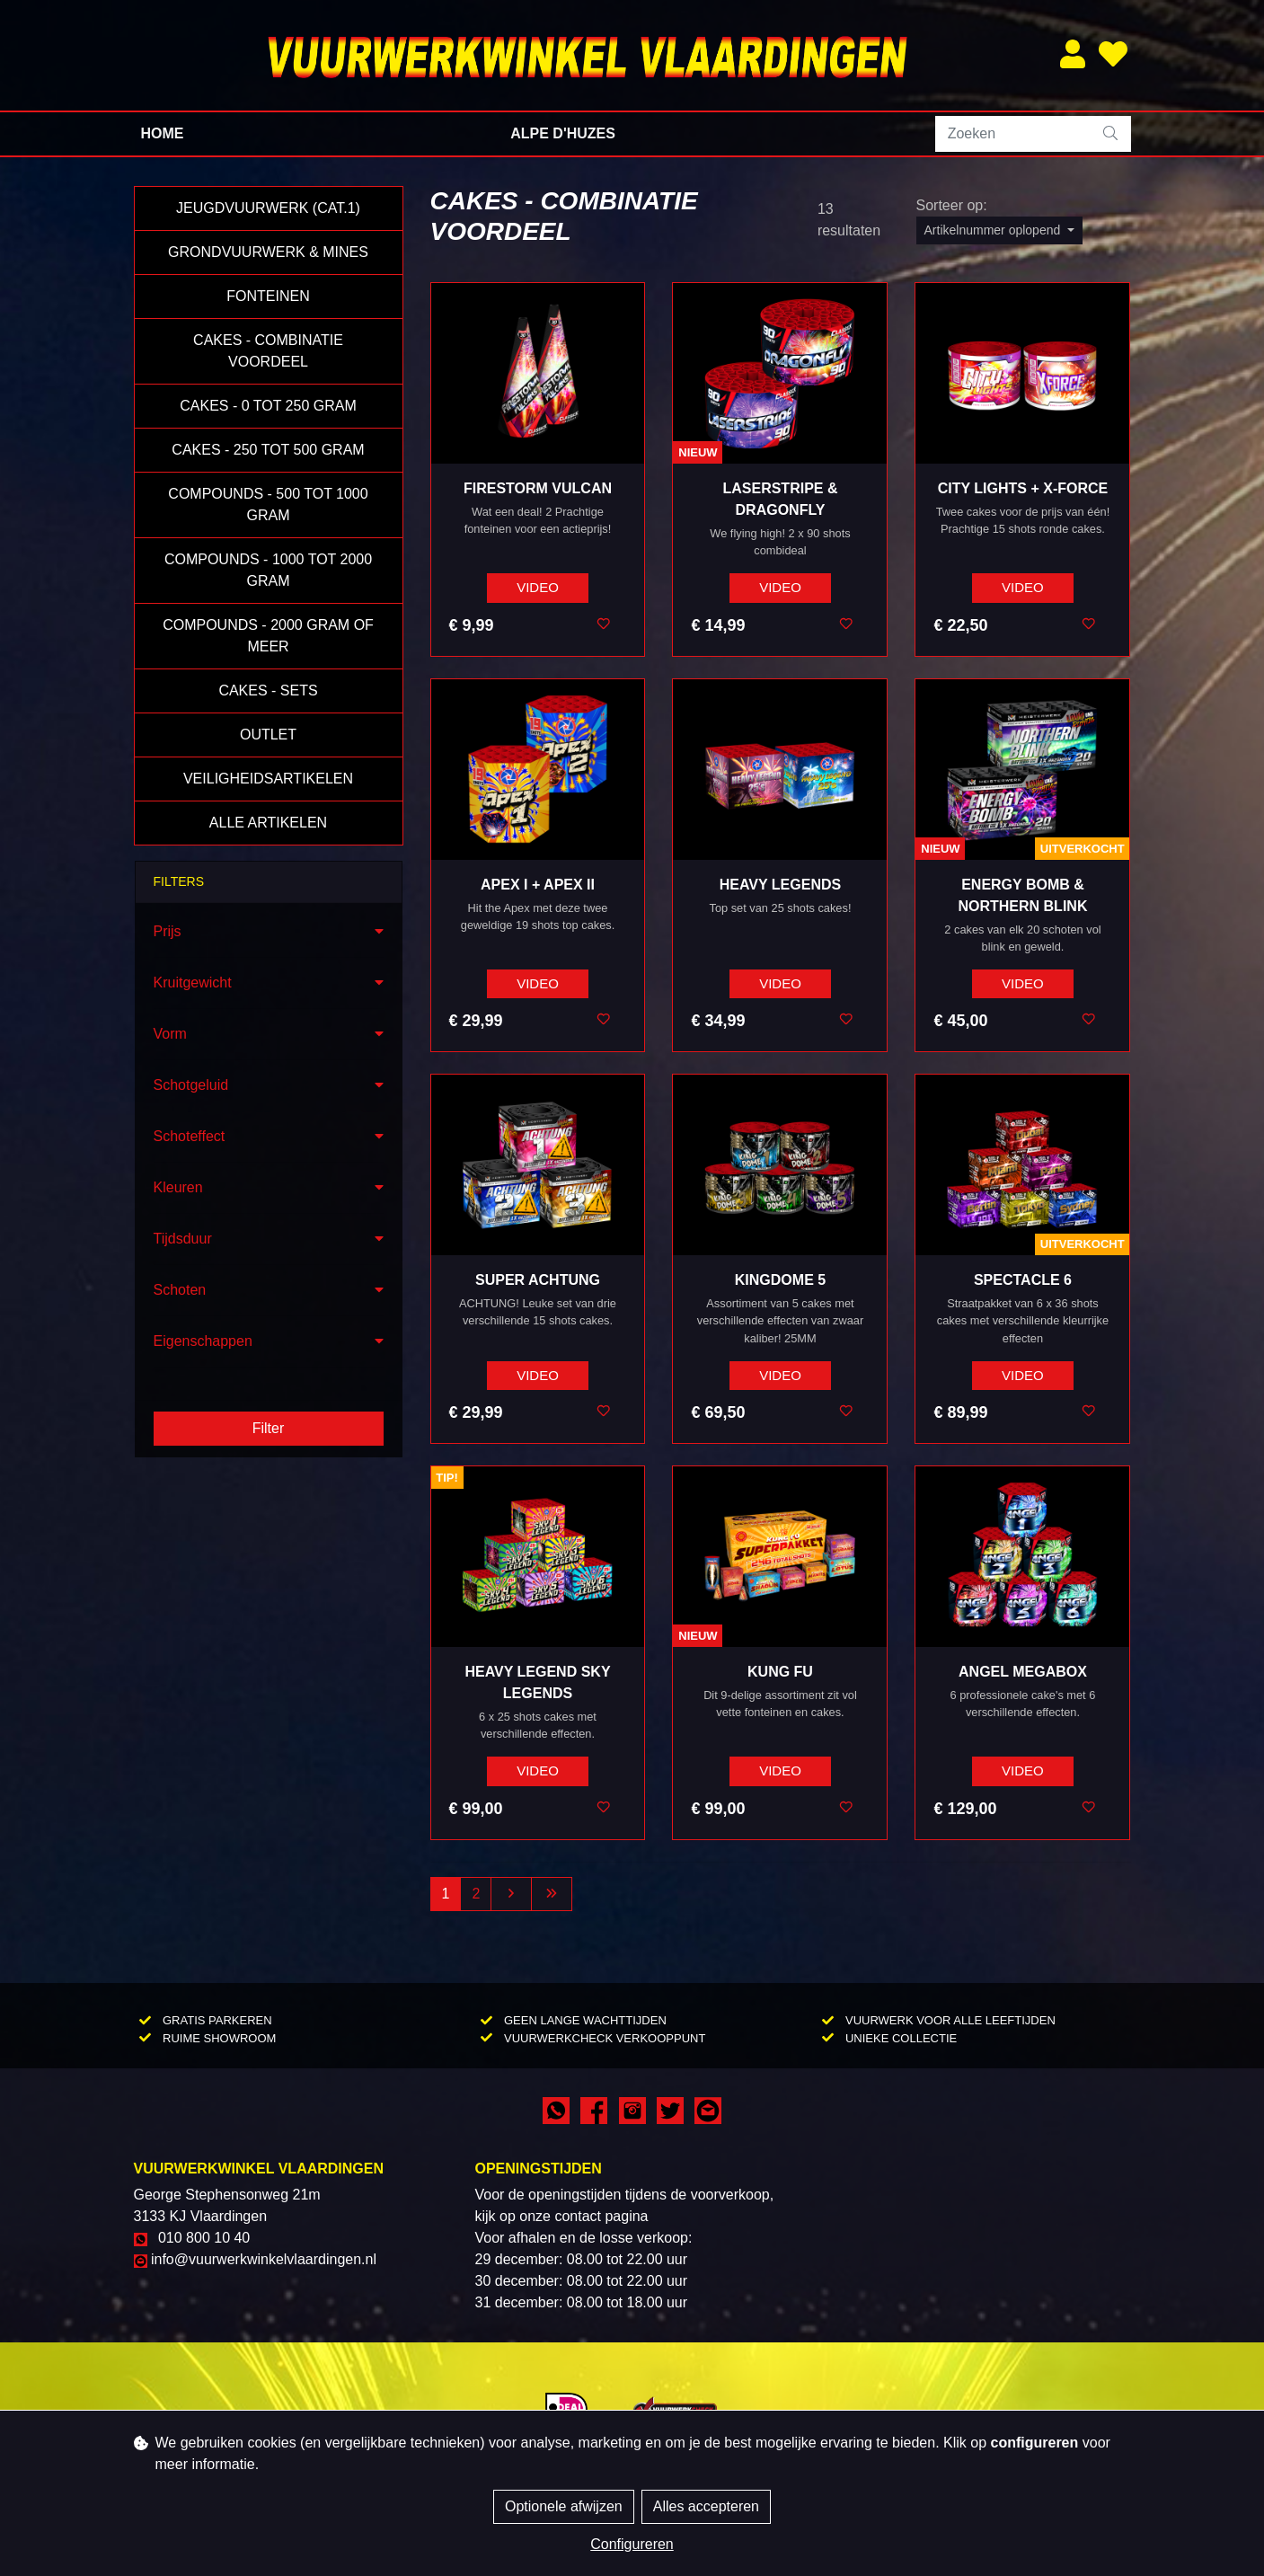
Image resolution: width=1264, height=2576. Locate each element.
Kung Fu (780, 1671)
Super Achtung (537, 1280)
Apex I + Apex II (538, 884)
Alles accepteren (706, 2506)
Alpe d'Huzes (562, 133)
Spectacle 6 (1023, 1280)
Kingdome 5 (780, 1280)
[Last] (551, 1894)
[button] (269, 932)
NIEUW (697, 452)
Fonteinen (267, 296)
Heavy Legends (780, 884)
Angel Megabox (1023, 1671)
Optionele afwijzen (564, 2506)
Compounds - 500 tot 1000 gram (267, 504)
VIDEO (538, 587)
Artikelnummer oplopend (994, 230)
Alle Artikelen (268, 822)
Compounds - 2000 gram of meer (268, 635)
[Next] (511, 1894)
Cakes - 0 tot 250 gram (268, 405)
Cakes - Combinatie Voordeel (268, 350)
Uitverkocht (1082, 848)
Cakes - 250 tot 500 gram (268, 449)
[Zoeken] (1014, 134)
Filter (268, 1428)
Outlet (268, 734)
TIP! (447, 1477)
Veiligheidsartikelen (268, 778)
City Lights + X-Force (1023, 488)
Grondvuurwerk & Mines (268, 252)
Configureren (632, 2544)
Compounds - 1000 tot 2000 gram (268, 570)
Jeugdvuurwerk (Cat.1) (268, 208)
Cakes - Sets (267, 690)
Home (162, 133)
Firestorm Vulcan (538, 488)
